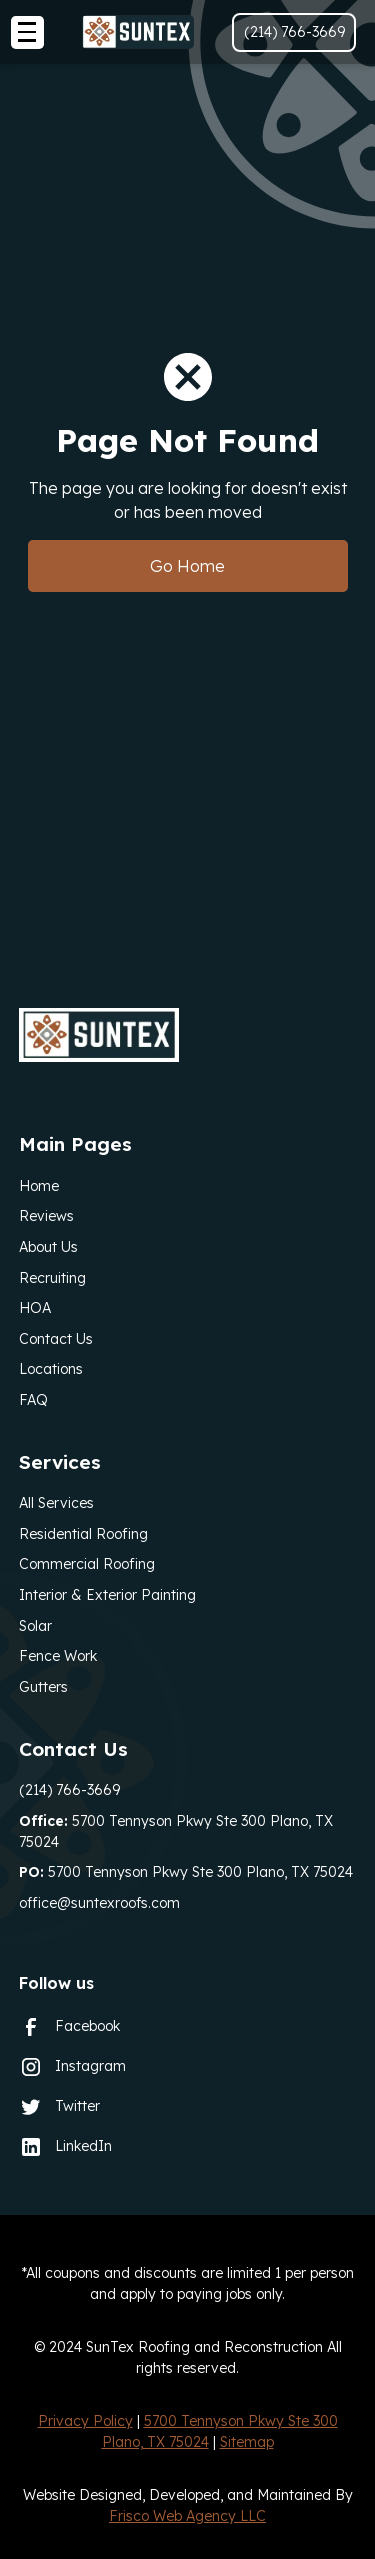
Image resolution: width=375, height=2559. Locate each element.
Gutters (43, 1687)
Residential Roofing (83, 1534)
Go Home (187, 566)
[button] (27, 32)
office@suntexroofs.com (99, 1903)
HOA (35, 1308)
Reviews (46, 1216)
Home (39, 1186)
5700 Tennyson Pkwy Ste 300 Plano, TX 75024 (176, 1831)
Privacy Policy (85, 2421)
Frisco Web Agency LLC (187, 2516)
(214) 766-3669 (69, 1790)
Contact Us (56, 1339)
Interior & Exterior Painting (107, 1595)
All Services (56, 1503)
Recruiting (52, 1278)
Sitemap (247, 2442)
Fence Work (58, 1656)
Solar (35, 1626)
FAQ (33, 1400)
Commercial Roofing (87, 1564)
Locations (51, 1369)
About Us (48, 1247)
